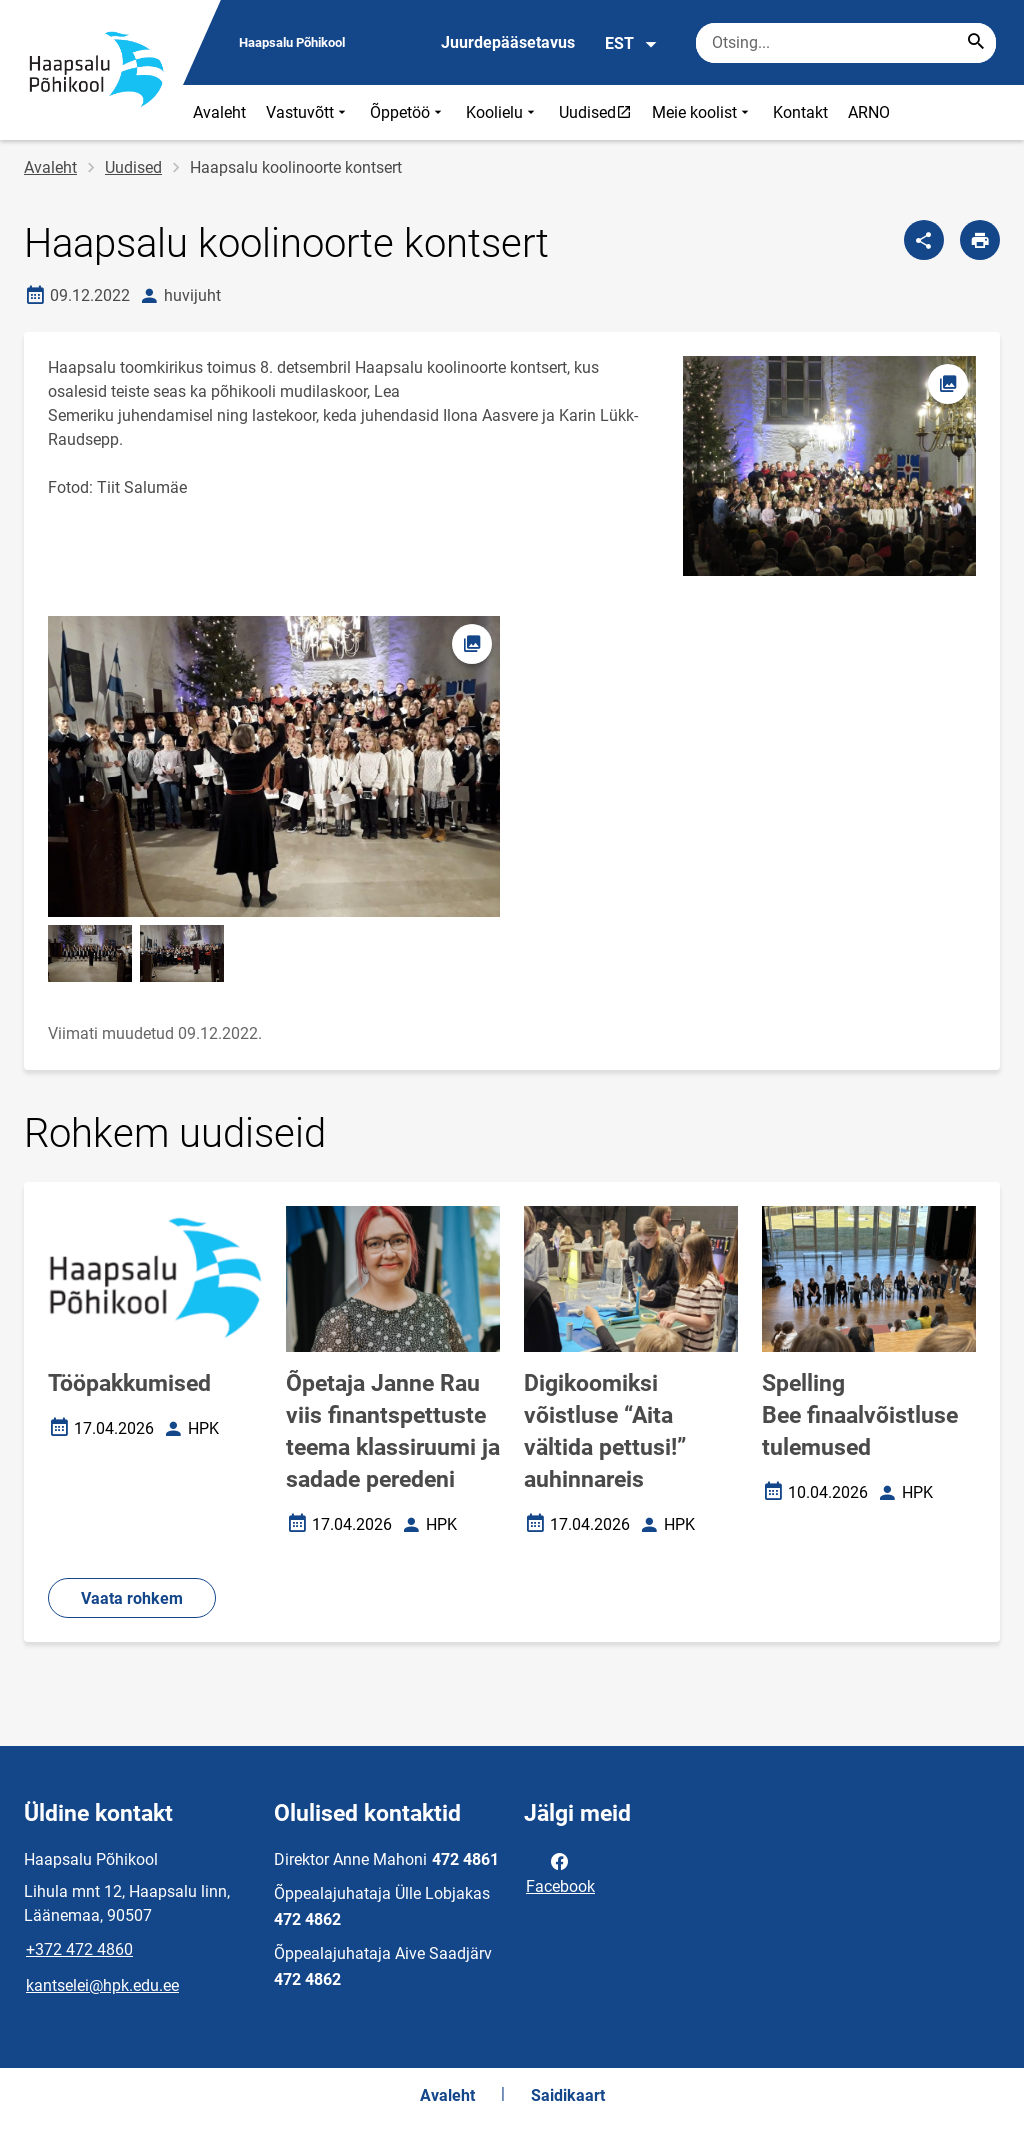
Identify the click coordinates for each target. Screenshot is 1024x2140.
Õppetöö (408, 112)
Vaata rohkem (132, 1598)
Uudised (600, 112)
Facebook (560, 1872)
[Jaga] (924, 240)
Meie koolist (702, 112)
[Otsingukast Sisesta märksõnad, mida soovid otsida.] (846, 43)
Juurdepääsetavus (508, 42)
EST (631, 44)
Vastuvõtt (308, 112)
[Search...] (976, 43)
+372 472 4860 (79, 1949)
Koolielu (502, 112)
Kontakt (800, 112)
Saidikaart (568, 2095)
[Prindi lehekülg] (980, 240)
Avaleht (219, 112)
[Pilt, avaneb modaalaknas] (274, 766)
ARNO (869, 112)
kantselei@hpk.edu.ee (102, 1985)
